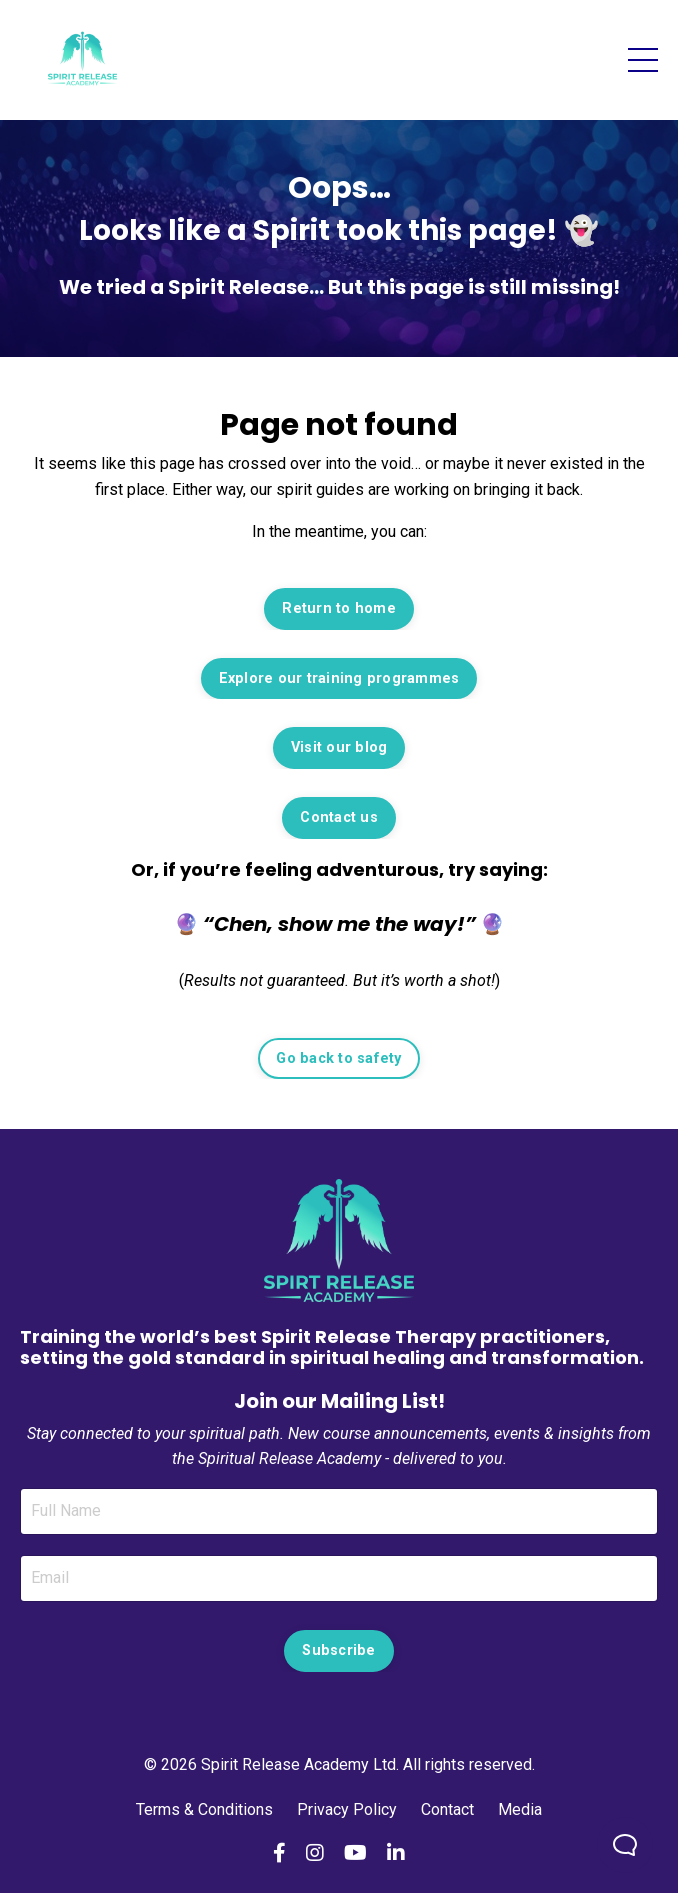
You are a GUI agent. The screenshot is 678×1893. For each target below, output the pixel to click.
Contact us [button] (339, 817)
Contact (447, 1809)
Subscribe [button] (338, 1650)
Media (520, 1809)
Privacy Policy (347, 1809)
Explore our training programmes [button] (339, 678)
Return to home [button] (339, 608)
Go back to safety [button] (338, 1058)
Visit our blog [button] (339, 747)
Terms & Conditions (206, 1809)
